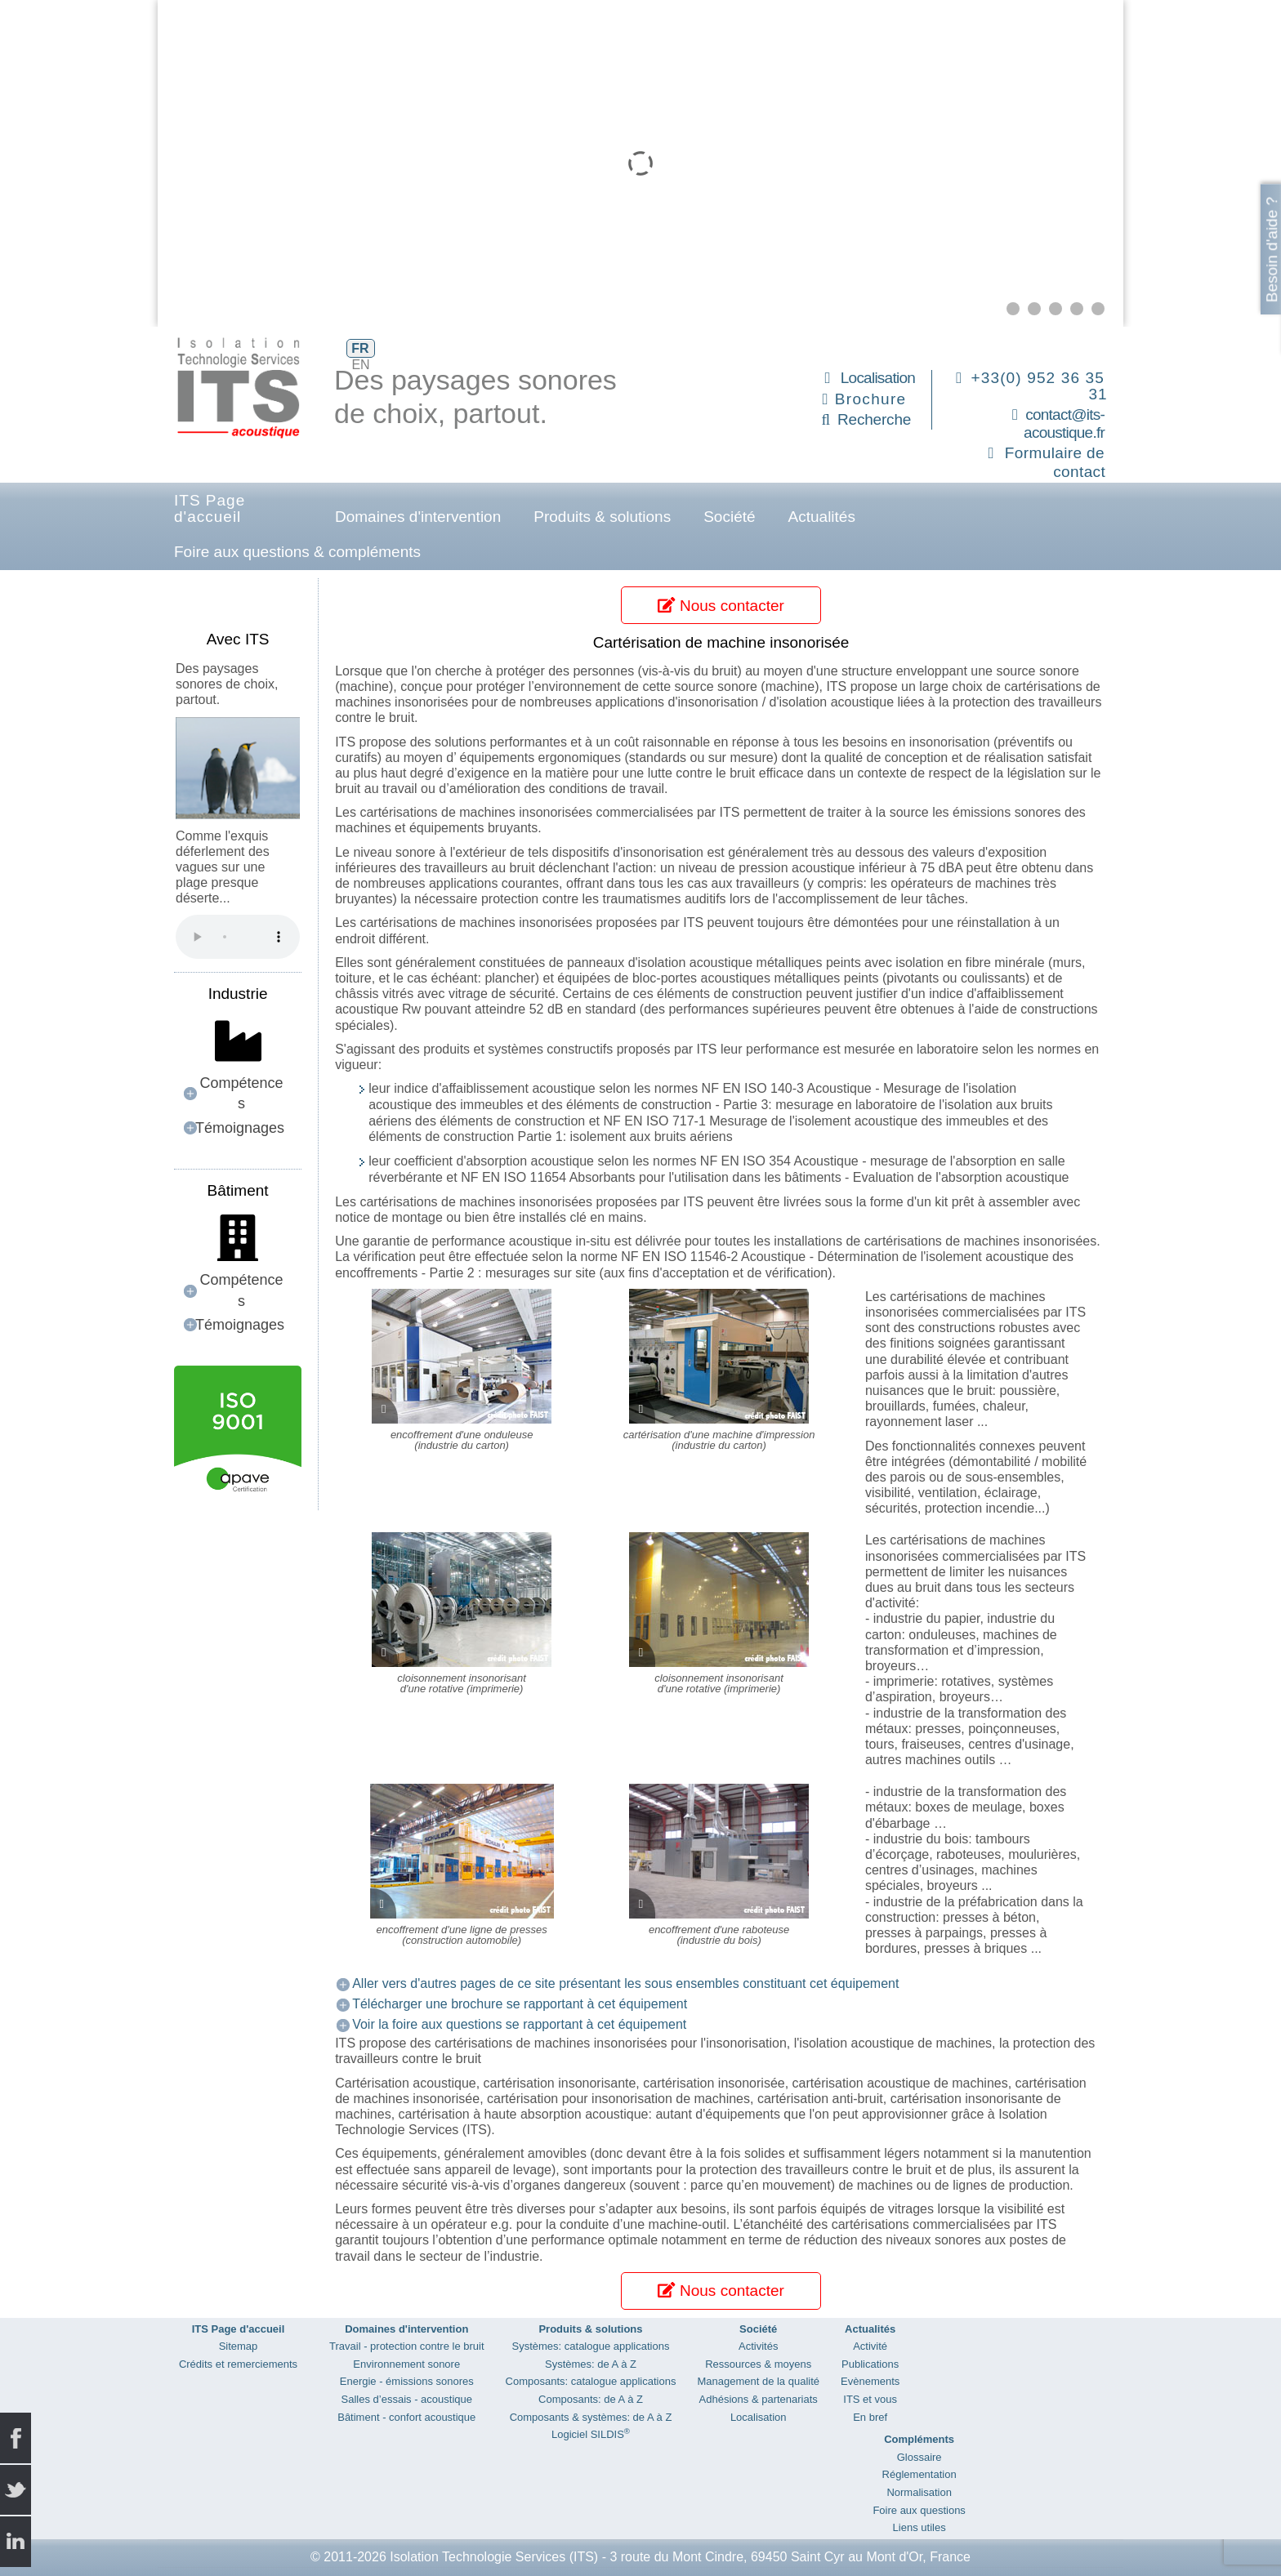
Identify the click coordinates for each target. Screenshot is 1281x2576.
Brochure (871, 399)
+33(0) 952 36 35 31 (1039, 386)
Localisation (878, 377)
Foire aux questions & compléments (297, 551)
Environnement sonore (406, 2364)
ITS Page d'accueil (209, 508)
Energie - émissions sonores (407, 2381)
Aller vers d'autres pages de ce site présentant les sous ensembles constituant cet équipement (625, 1983)
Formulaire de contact (1055, 462)
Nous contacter (720, 605)
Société (729, 516)
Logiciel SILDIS (590, 2434)
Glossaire (919, 2457)
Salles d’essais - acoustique (406, 2399)
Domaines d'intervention (418, 516)
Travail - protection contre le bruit (406, 2346)
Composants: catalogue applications (591, 2381)
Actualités (821, 516)
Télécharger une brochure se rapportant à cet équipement (519, 2004)
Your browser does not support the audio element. (238, 937)
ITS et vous (870, 2399)
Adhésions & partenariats (758, 2399)
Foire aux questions (919, 2510)
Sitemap (238, 2346)
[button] (1013, 308)
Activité (870, 2346)
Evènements (870, 2381)
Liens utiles (919, 2527)
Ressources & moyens (758, 2364)
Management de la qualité (758, 2381)
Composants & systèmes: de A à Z (591, 2417)
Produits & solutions (602, 516)
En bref (870, 2417)
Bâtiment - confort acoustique (406, 2417)
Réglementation (919, 2474)
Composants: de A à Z (590, 2399)
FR (359, 348)
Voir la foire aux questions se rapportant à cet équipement (519, 2024)
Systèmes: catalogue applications (591, 2346)
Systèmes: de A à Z (590, 2364)
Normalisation (918, 2492)
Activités (758, 2346)
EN (360, 365)
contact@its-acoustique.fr (1064, 424)
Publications (870, 2364)
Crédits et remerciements (238, 2364)
